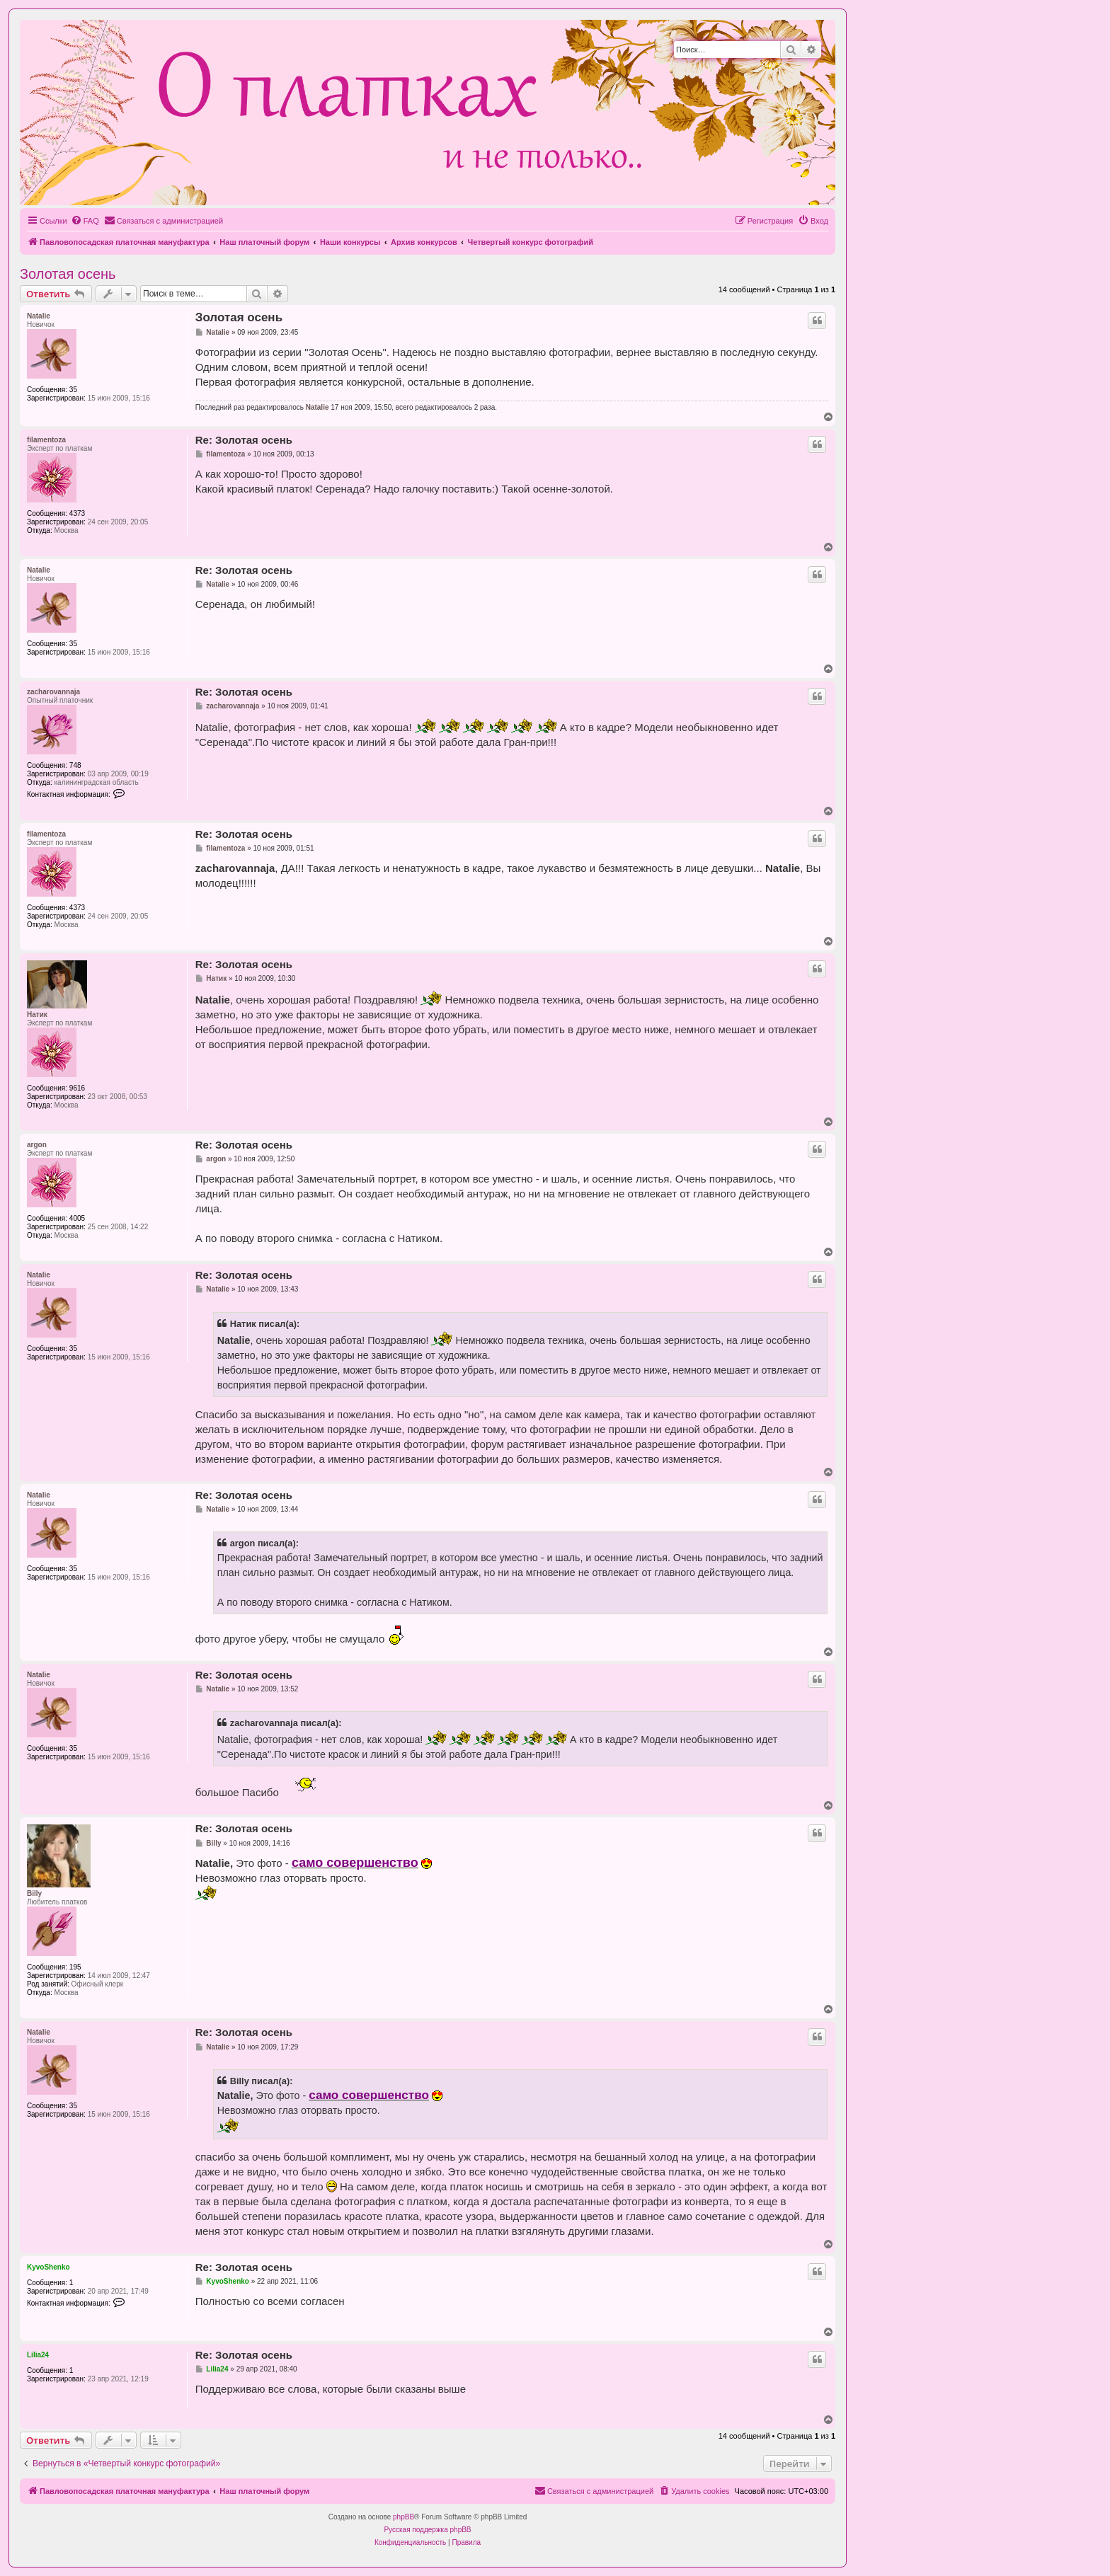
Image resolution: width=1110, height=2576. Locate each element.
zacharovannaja (53, 692)
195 (75, 1967)
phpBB (403, 2517)
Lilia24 (38, 2355)
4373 (77, 513)
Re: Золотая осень (243, 440)
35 (73, 389)
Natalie (38, 316)
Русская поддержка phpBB (427, 2530)
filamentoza (46, 440)
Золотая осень (68, 274)
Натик (37, 1014)
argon (37, 1145)
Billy (34, 1893)
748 (75, 765)
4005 (77, 1218)
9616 (77, 1088)
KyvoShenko (48, 2267)
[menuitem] (85, 220)
